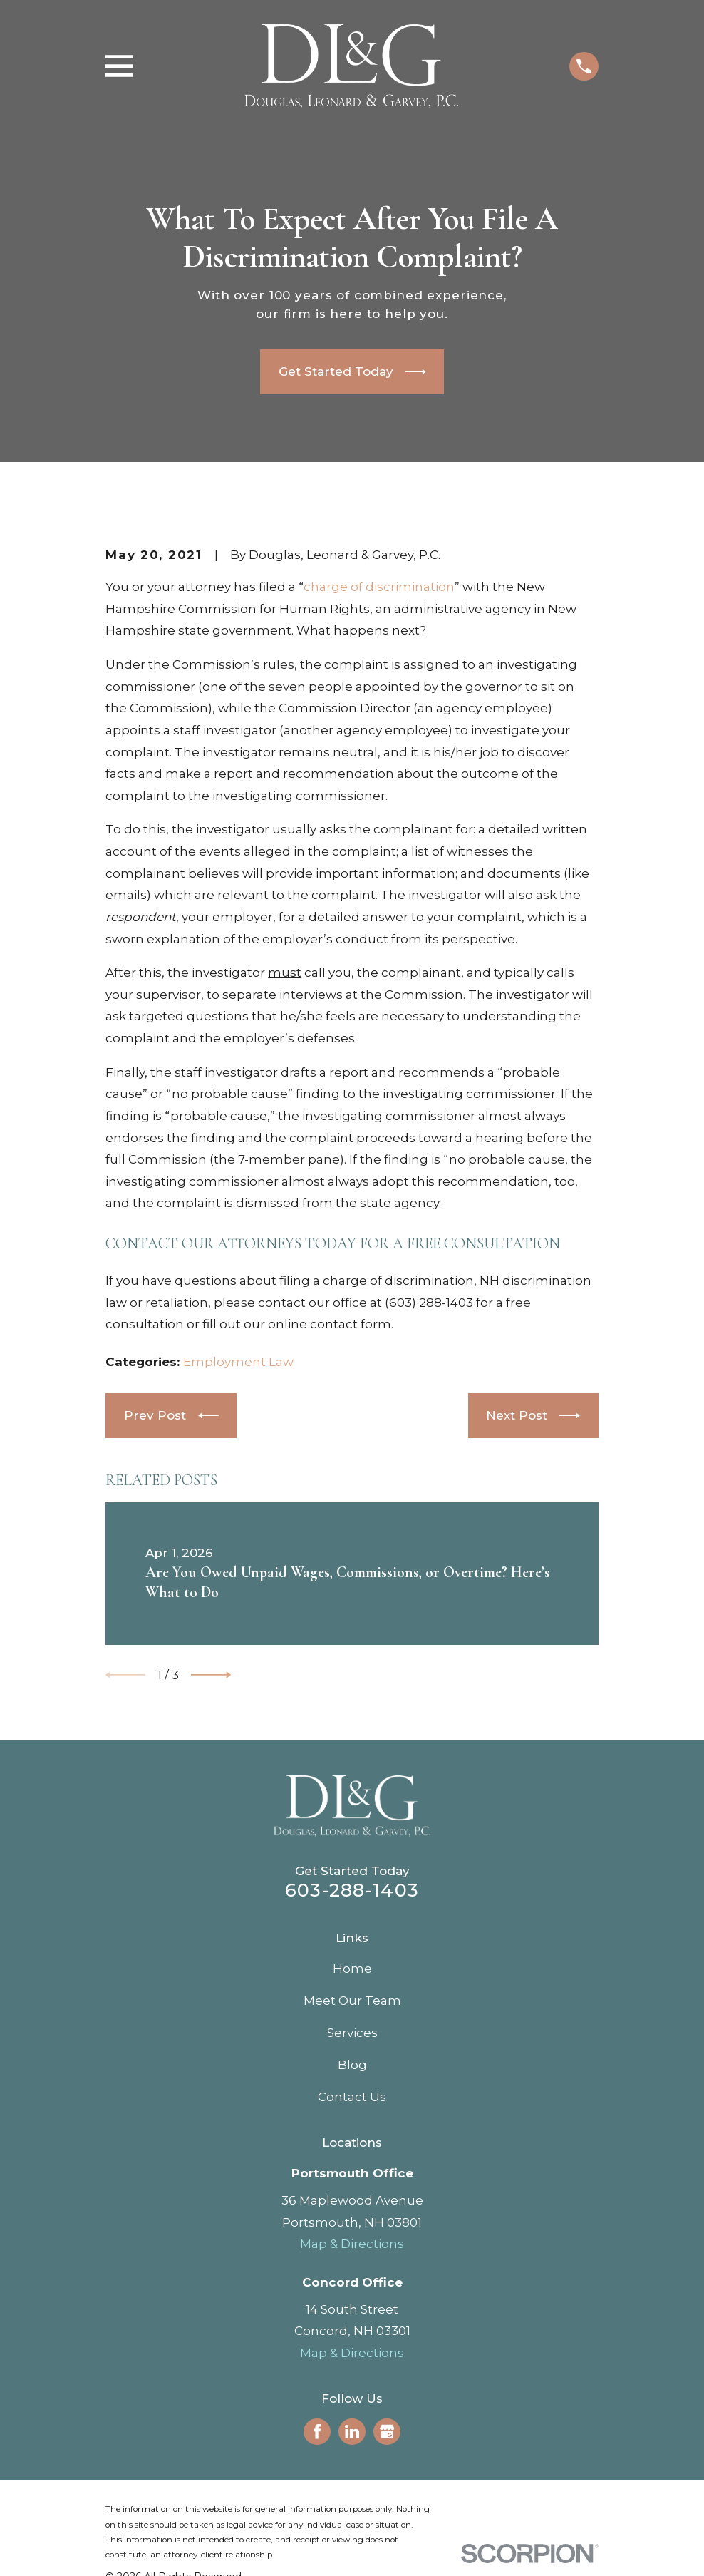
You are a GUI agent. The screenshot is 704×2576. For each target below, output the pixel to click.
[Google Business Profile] (387, 2431)
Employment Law (238, 1362)
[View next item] (211, 1675)
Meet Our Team (352, 2000)
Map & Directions (352, 2244)
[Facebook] (317, 2431)
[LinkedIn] (352, 2431)
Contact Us (352, 2097)
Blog (352, 2065)
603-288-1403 (352, 1890)
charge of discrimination (379, 587)
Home (352, 1968)
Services (352, 2033)
